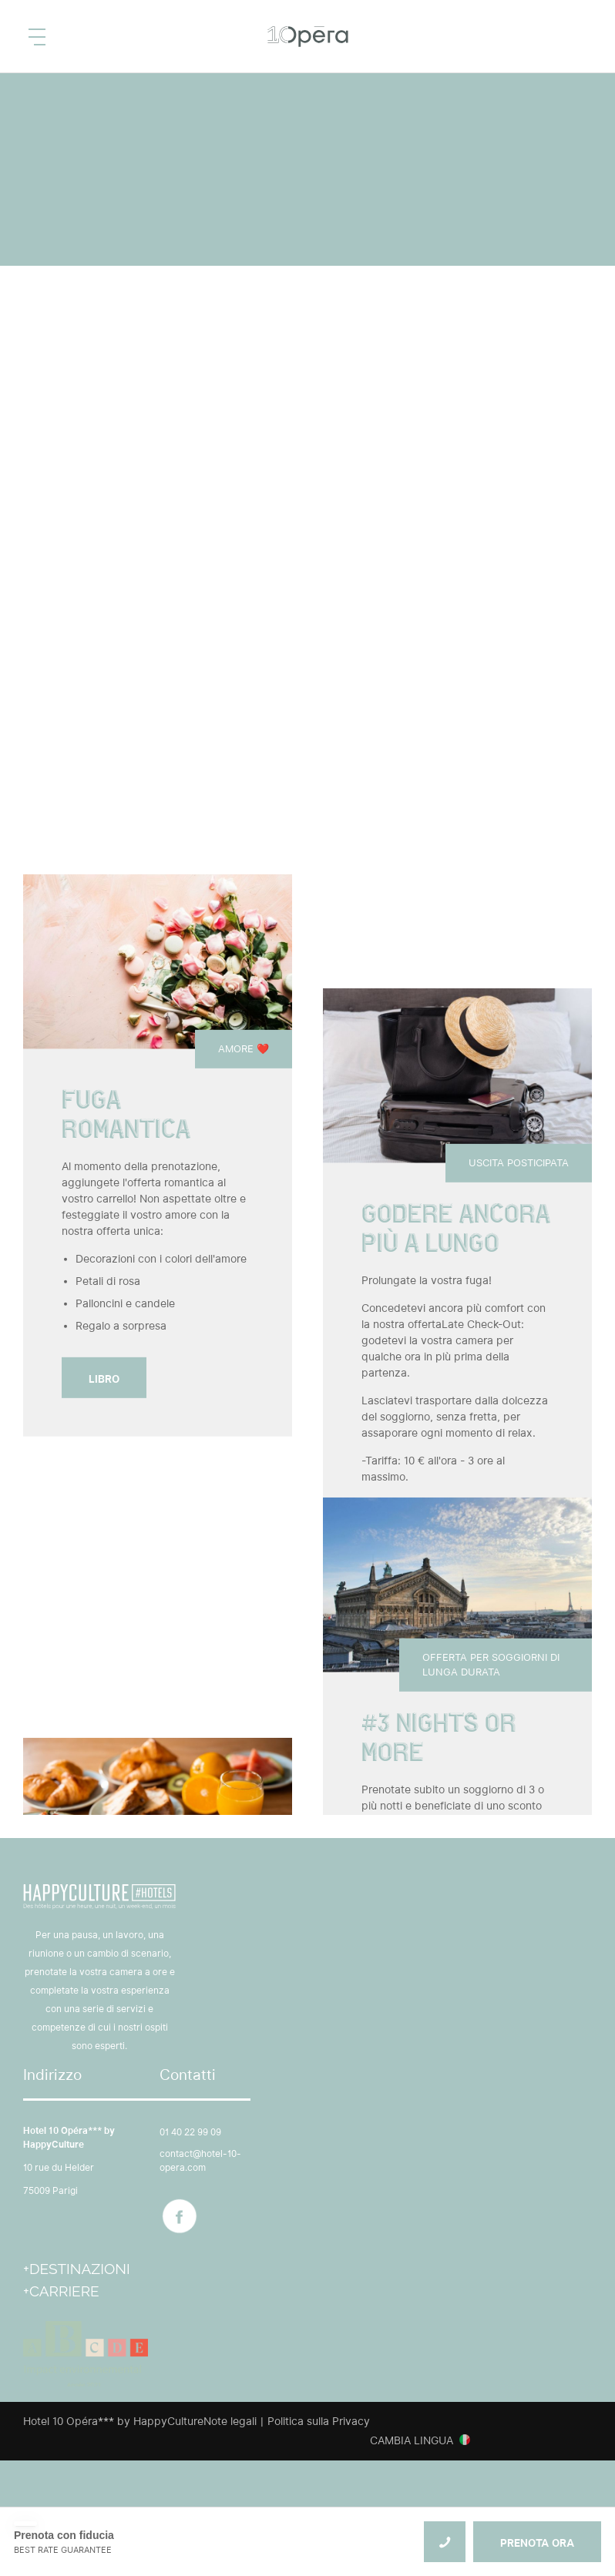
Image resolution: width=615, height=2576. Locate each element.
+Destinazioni (76, 2268)
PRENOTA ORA (537, 2543)
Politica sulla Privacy (318, 2421)
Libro (104, 1379)
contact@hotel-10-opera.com (200, 2160)
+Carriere (61, 2291)
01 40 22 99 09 (190, 2132)
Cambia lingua (411, 2440)
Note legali (230, 2421)
